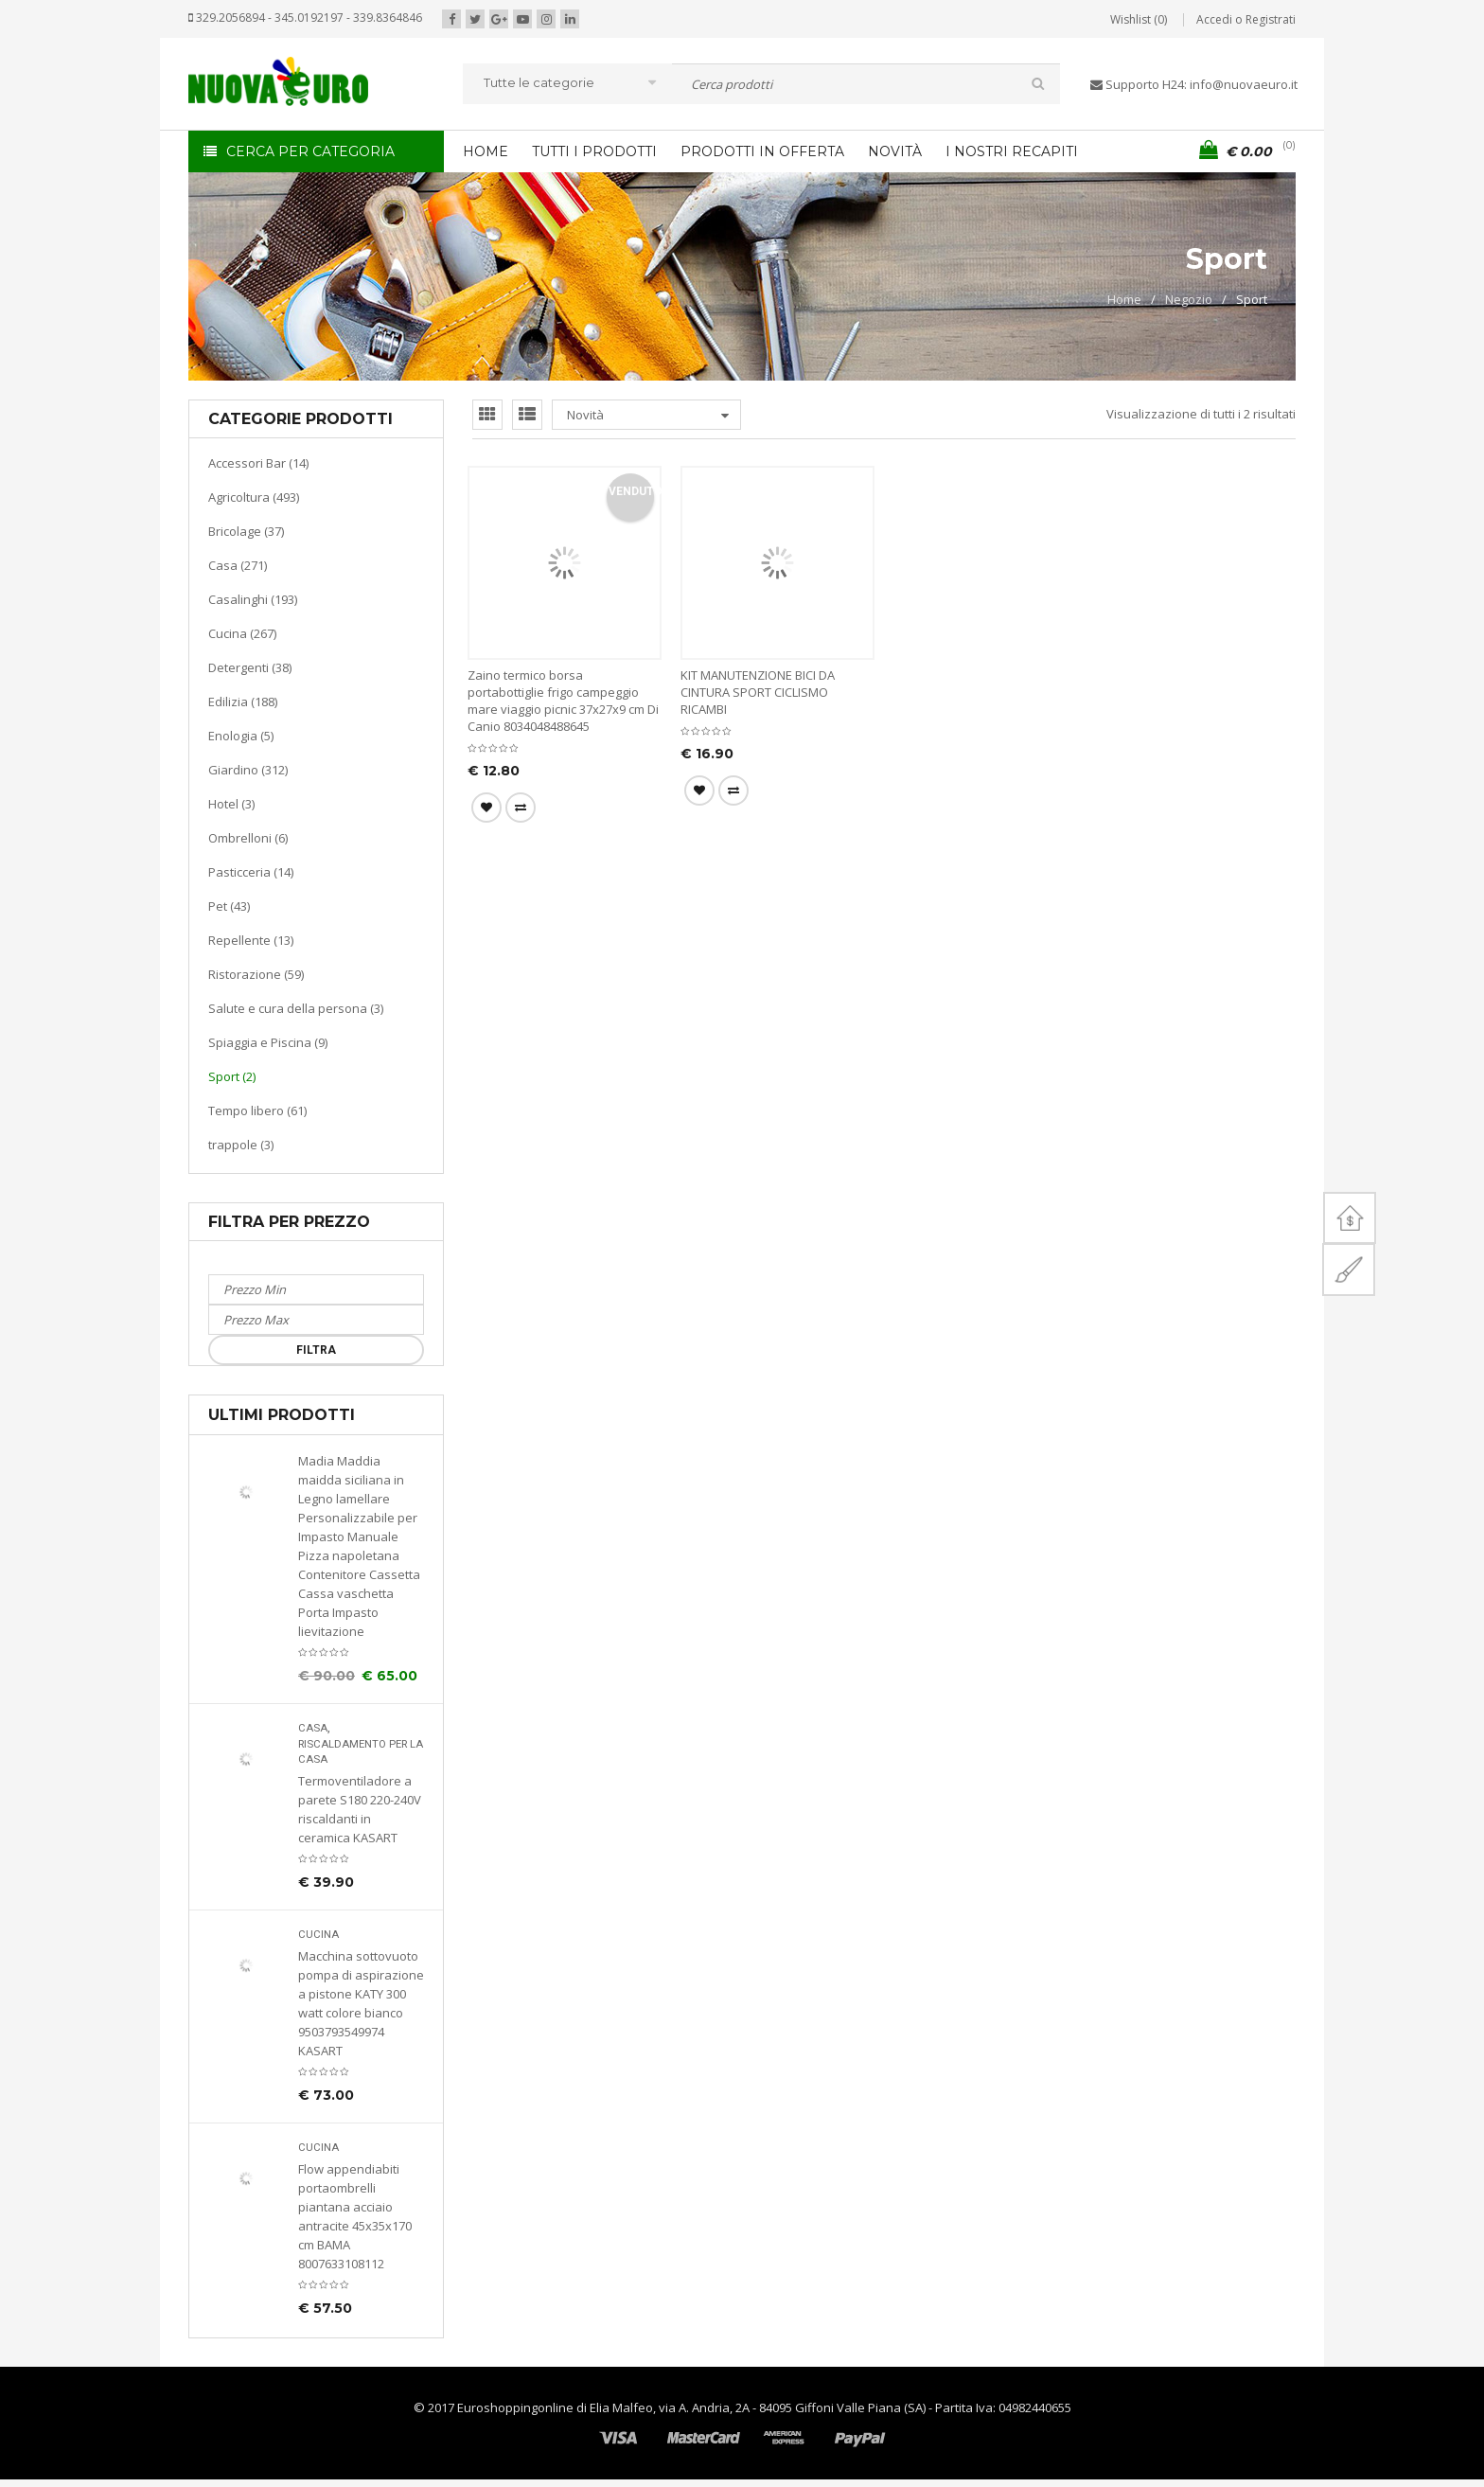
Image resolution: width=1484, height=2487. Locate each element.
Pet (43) (229, 906)
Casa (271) (237, 565)
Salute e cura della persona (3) (295, 1008)
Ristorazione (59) (256, 974)
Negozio (1188, 299)
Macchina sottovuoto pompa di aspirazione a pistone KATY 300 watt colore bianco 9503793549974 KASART (361, 2003)
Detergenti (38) (250, 667)
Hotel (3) (231, 803)
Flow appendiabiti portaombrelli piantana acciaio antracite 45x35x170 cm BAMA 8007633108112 (355, 2216)
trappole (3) (241, 1144)
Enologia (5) (241, 735)
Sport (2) (232, 1076)
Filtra (316, 1350)
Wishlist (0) (1138, 19)
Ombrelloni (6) (248, 837)
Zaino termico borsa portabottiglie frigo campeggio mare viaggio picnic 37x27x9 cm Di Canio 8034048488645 (563, 700)
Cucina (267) (242, 633)
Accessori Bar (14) (258, 462)
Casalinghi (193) (252, 599)
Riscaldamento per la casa (360, 1752)
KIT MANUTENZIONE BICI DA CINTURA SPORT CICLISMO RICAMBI (757, 692)
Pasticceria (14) (250, 871)
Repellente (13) (250, 940)
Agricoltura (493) (253, 497)
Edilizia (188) (242, 701)
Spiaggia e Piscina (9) (267, 1042)
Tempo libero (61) (257, 1110)
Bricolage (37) (246, 531)
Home (1124, 299)
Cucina (318, 1934)
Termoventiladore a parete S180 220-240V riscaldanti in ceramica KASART (359, 1809)
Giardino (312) (248, 769)
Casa (312, 1728)
